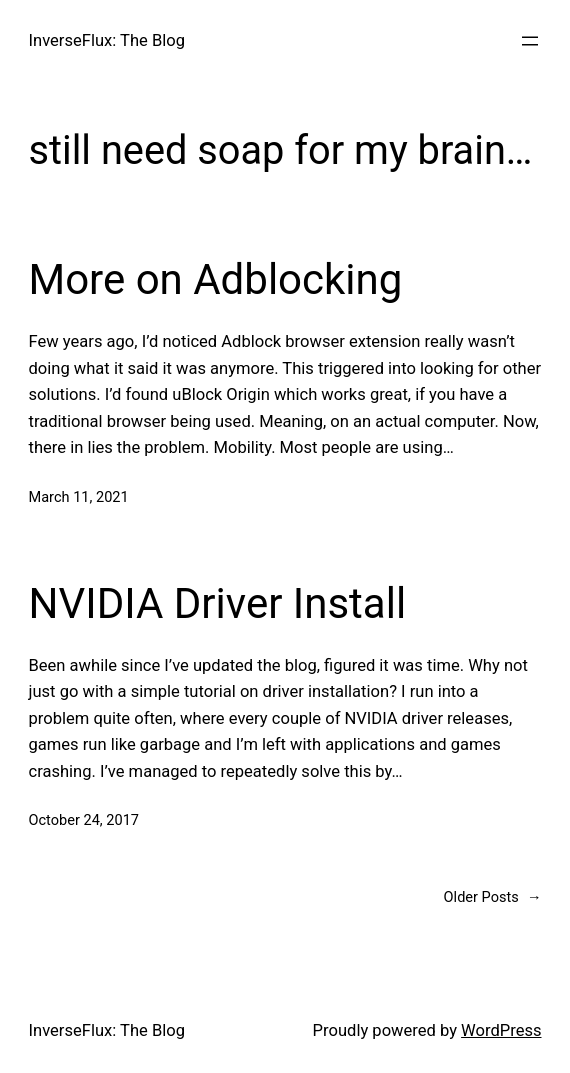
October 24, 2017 (84, 820)
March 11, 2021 (79, 497)
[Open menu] (530, 41)
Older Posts (493, 897)
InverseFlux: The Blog (107, 40)
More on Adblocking (216, 279)
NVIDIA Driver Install (218, 603)
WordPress (501, 1030)
